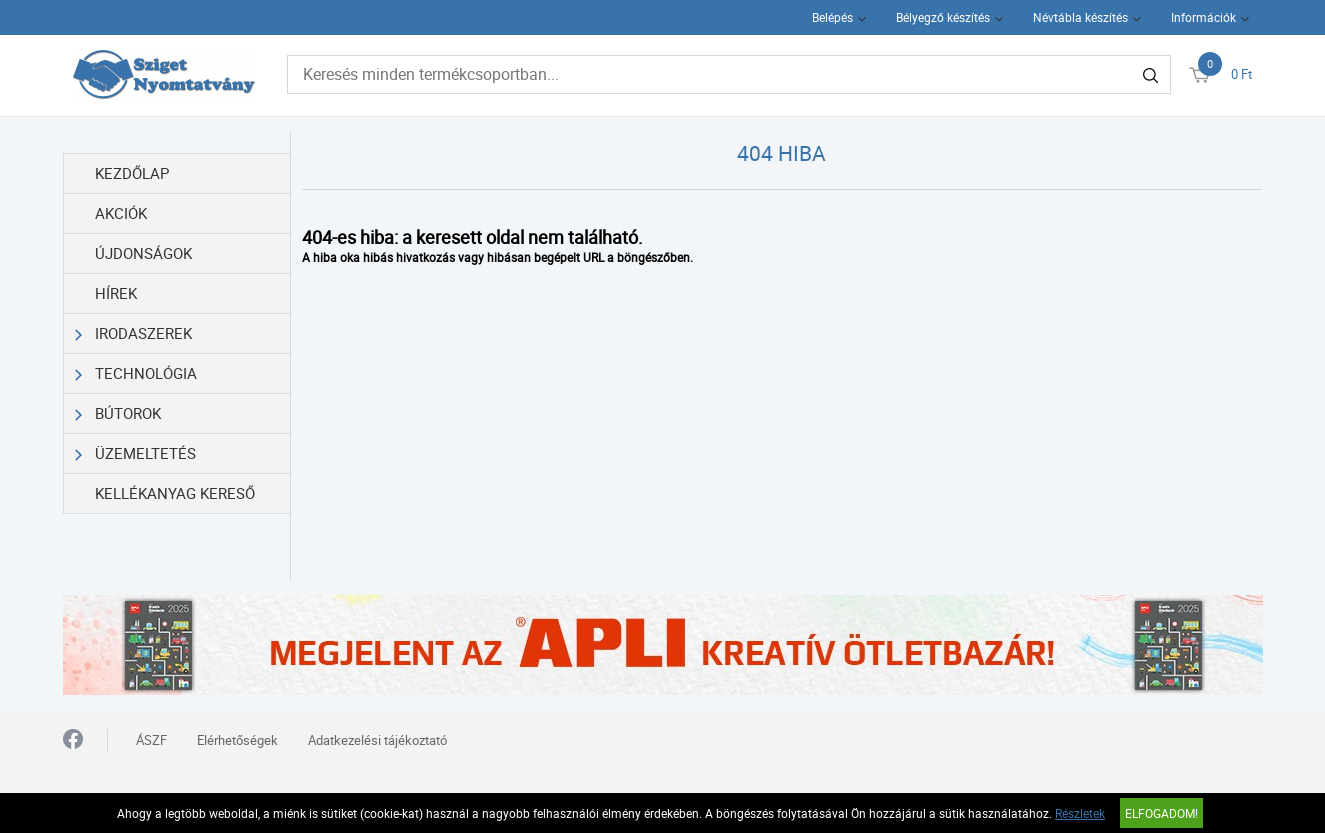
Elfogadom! (1161, 813)
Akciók (121, 213)
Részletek (1080, 813)
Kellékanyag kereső (175, 493)
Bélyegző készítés (943, 17)
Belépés (832, 17)
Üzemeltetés (136, 453)
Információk (1203, 17)
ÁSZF (151, 740)
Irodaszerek (134, 333)
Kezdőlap (132, 173)
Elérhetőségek (237, 740)
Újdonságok (143, 253)
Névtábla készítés (1080, 17)
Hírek (116, 293)
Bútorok (118, 413)
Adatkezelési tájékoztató (377, 740)
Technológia (136, 373)
